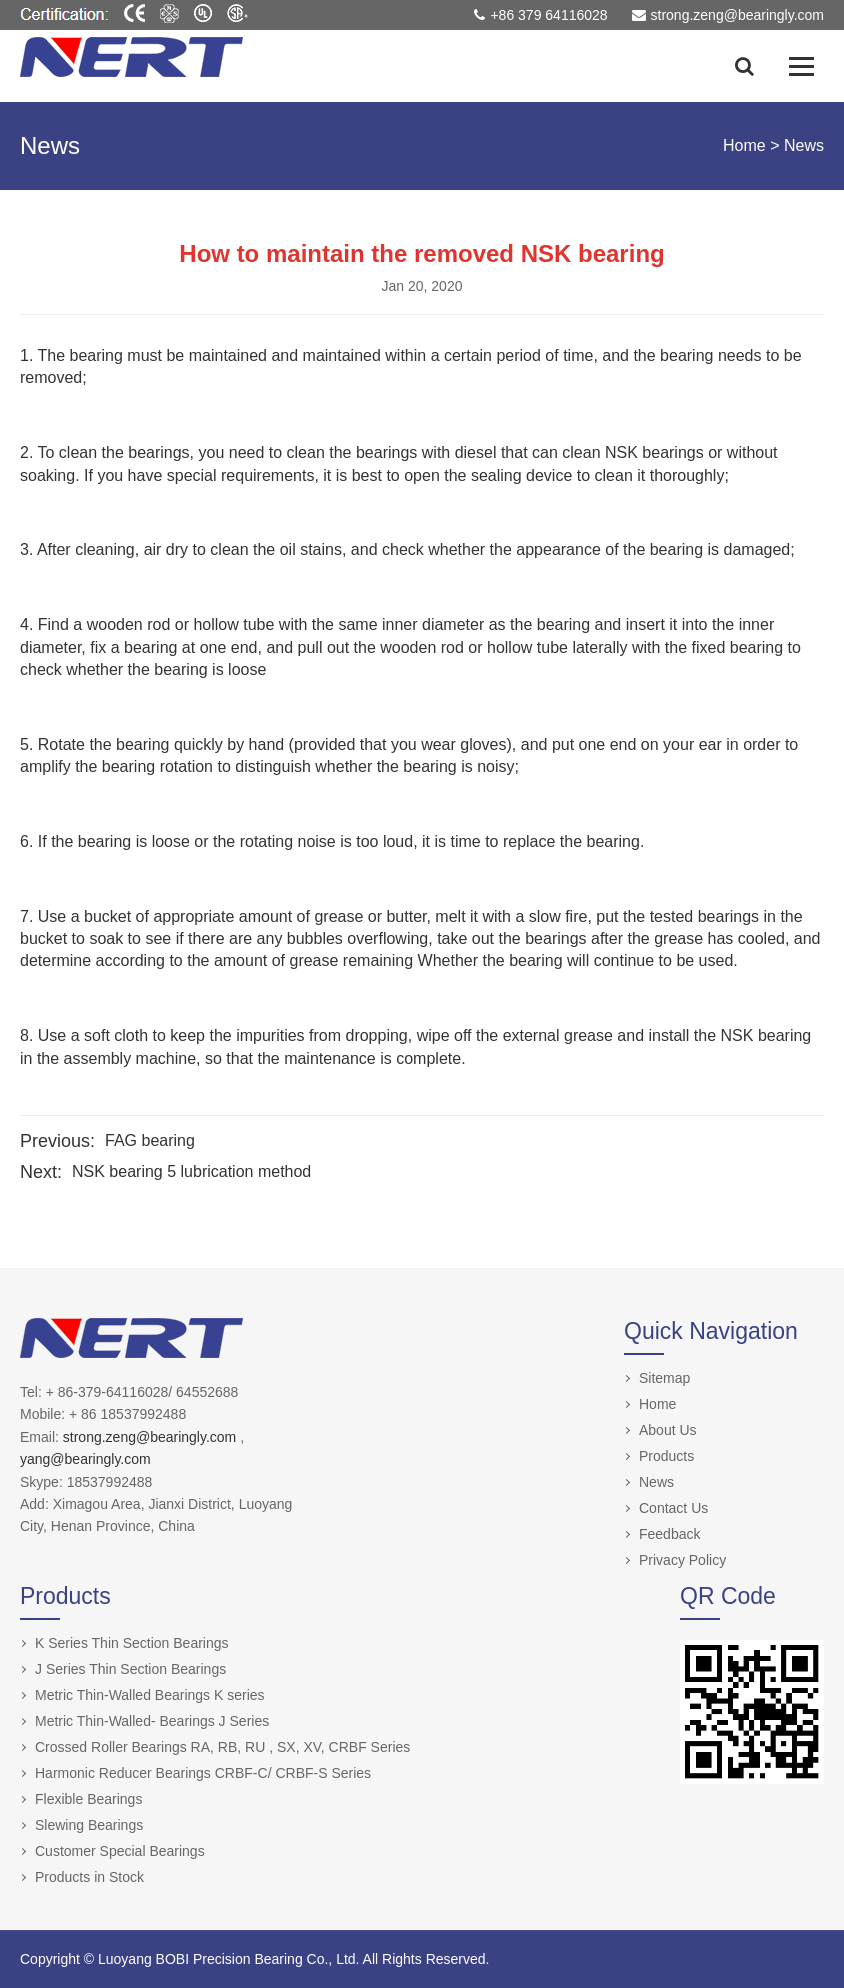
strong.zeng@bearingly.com (151, 1437)
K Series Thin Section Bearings (132, 1643)
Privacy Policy (682, 1560)
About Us (668, 1430)
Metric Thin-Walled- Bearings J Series (152, 1721)
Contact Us (673, 1508)
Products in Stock (89, 1877)
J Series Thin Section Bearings (130, 1669)
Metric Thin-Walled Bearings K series (150, 1695)
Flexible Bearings (88, 1799)
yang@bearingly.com (85, 1459)
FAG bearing (150, 1140)
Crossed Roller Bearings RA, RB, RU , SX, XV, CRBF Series (222, 1747)
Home (744, 145)
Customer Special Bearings (120, 1851)
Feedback (669, 1534)
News (804, 145)
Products (666, 1456)
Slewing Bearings (89, 1825)
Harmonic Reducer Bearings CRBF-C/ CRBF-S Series (203, 1773)
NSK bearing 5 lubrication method (191, 1171)
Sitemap (664, 1378)
